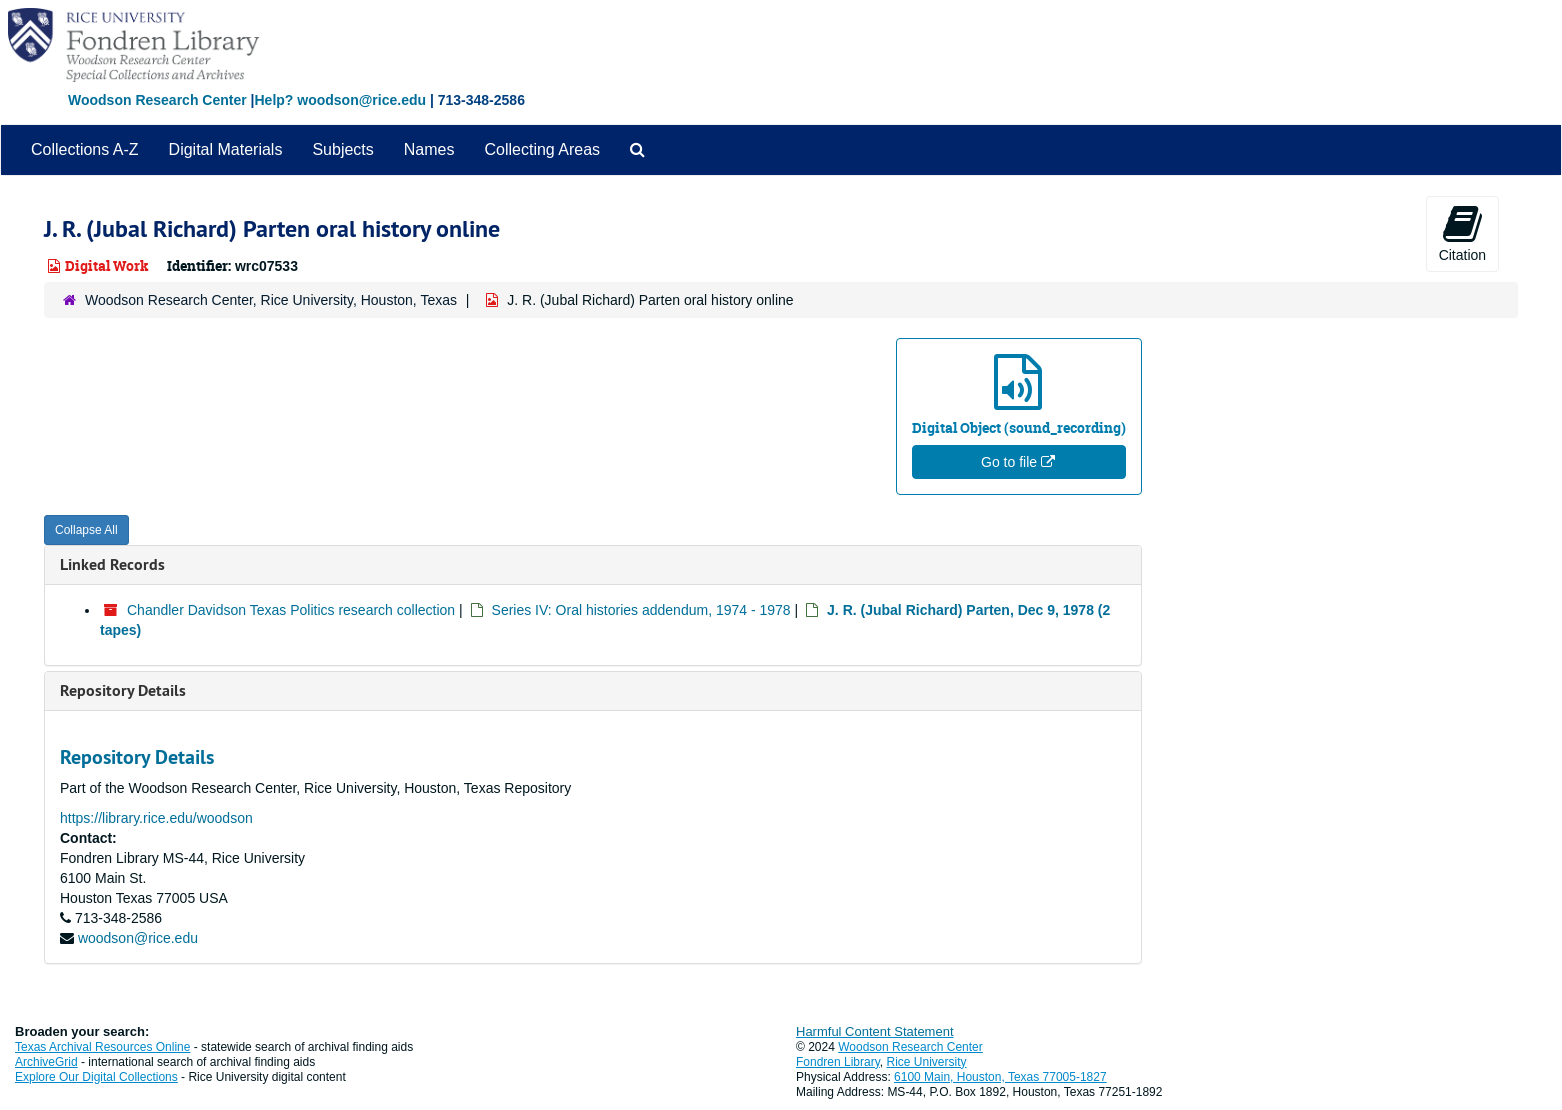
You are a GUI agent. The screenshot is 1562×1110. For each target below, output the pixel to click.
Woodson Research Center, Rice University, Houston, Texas (271, 300)
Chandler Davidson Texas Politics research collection (291, 610)
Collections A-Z (85, 149)
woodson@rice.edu (138, 938)
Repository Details (123, 690)
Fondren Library (838, 1062)
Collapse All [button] (86, 530)
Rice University (927, 1062)
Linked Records (112, 564)
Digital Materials (226, 149)
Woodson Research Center (157, 100)
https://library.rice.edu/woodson (156, 818)
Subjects (342, 149)
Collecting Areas (542, 149)
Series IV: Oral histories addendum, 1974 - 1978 (641, 610)
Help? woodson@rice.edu (340, 100)
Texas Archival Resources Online (102, 1047)
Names (429, 149)
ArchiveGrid (46, 1062)
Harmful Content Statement (875, 1031)
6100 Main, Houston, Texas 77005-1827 (1000, 1077)
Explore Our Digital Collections (96, 1077)
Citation (1462, 233)
